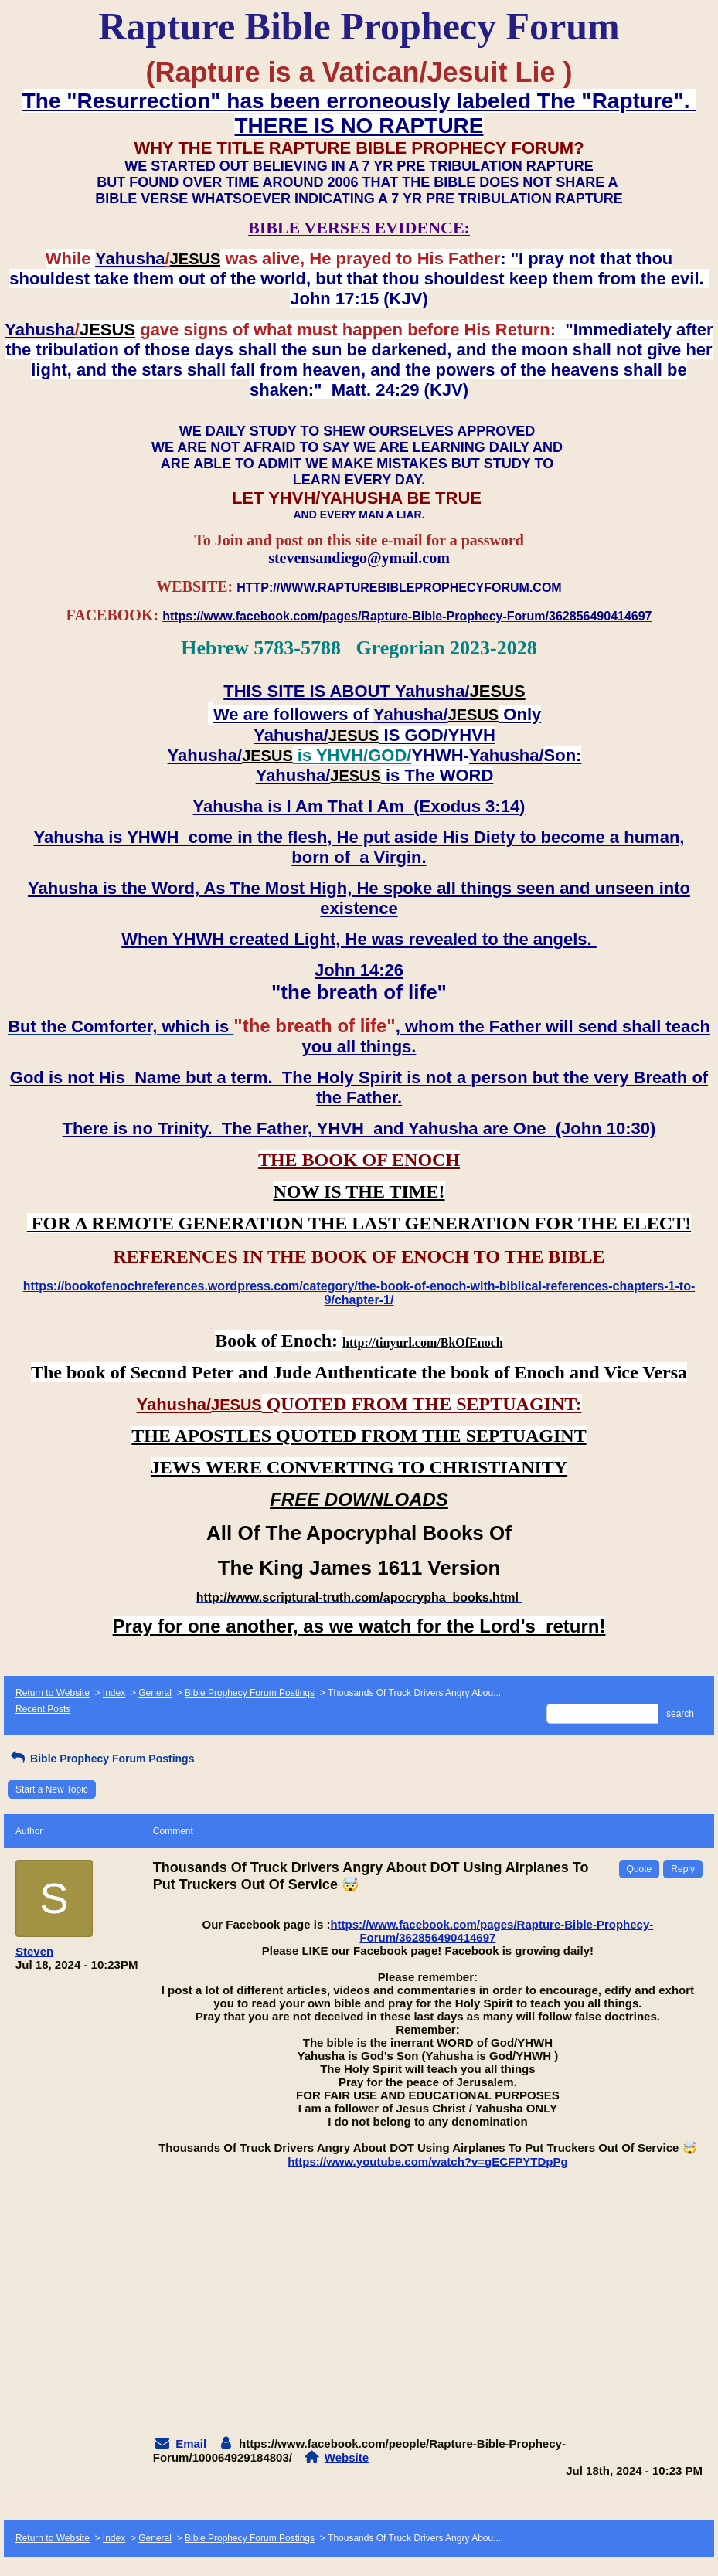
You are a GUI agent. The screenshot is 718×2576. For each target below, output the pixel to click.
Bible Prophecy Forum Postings (250, 1692)
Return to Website (52, 1692)
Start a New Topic (51, 1789)
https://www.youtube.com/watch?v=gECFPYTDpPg (427, 2161)
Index (114, 1692)
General (155, 1692)
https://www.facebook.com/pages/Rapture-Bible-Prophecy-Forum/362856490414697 (491, 1931)
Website (347, 2457)
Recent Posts (42, 1709)
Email (190, 2443)
